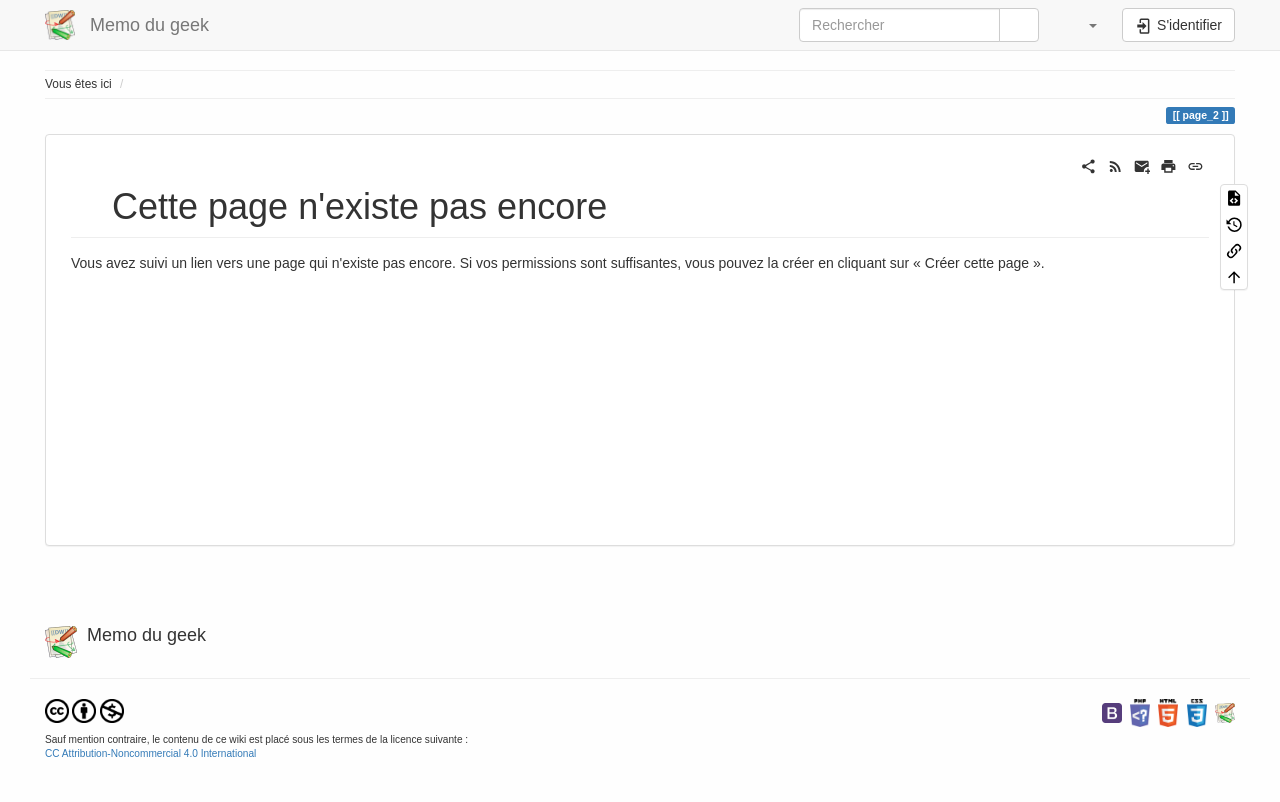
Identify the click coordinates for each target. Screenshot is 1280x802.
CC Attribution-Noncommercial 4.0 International (150, 753)
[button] (1083, 25)
